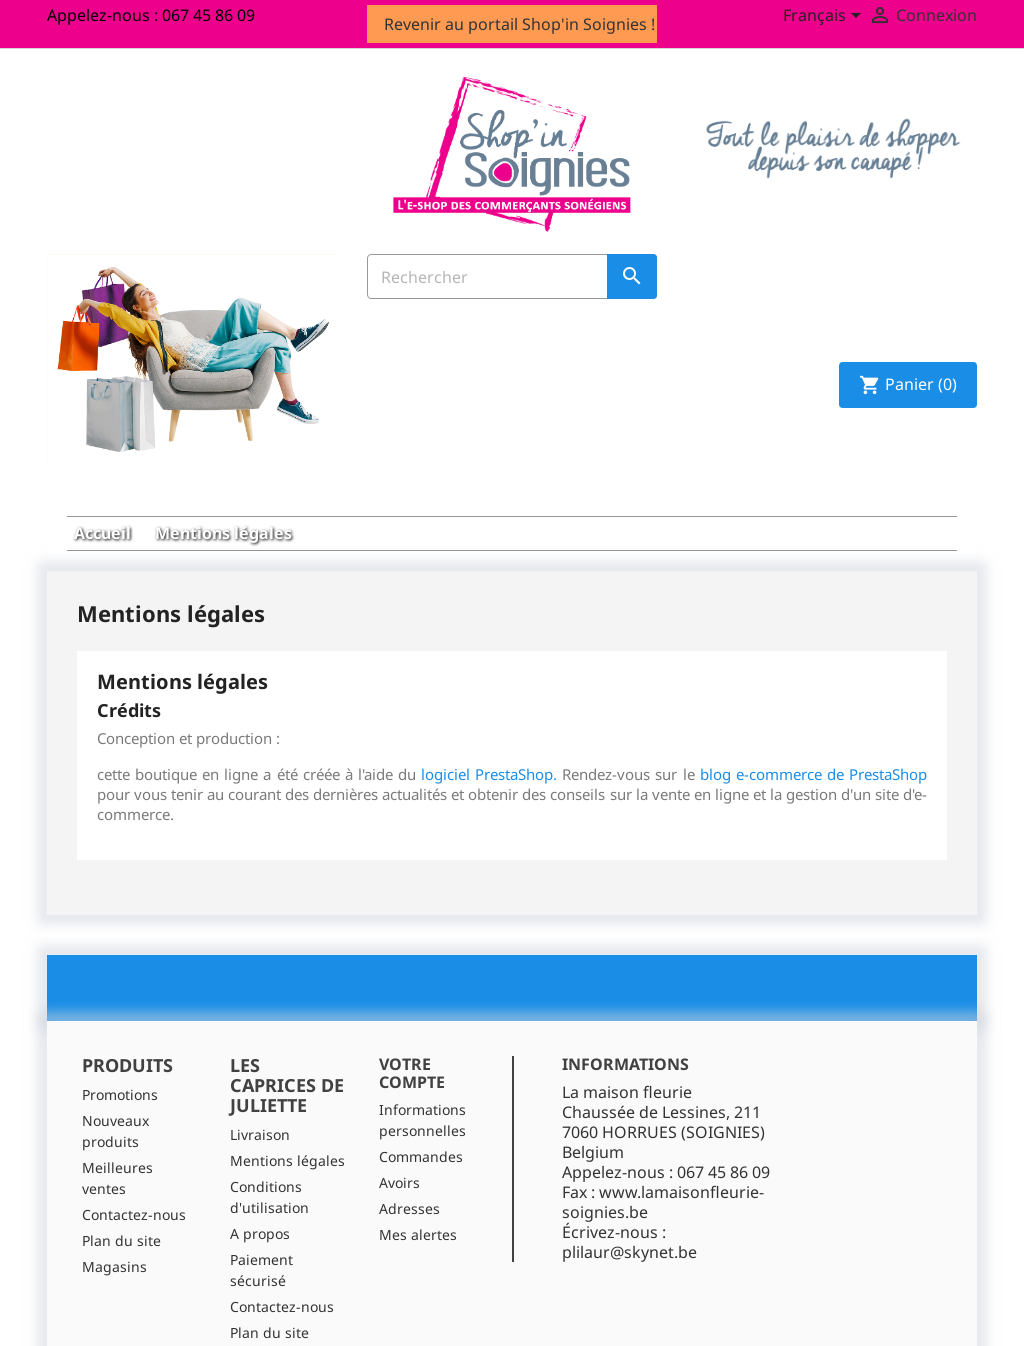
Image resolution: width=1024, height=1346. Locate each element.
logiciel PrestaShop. (491, 725)
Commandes (421, 1107)
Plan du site (121, 1190)
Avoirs (399, 1133)
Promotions (120, 1044)
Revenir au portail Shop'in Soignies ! (519, 24)
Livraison (260, 1084)
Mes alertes (418, 1185)
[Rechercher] (512, 282)
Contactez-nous (134, 1164)
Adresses (409, 1159)
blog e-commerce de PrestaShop (813, 725)
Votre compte (412, 1024)
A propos (260, 1183)
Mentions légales (287, 1110)
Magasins (114, 1216)
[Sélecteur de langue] (825, 17)
